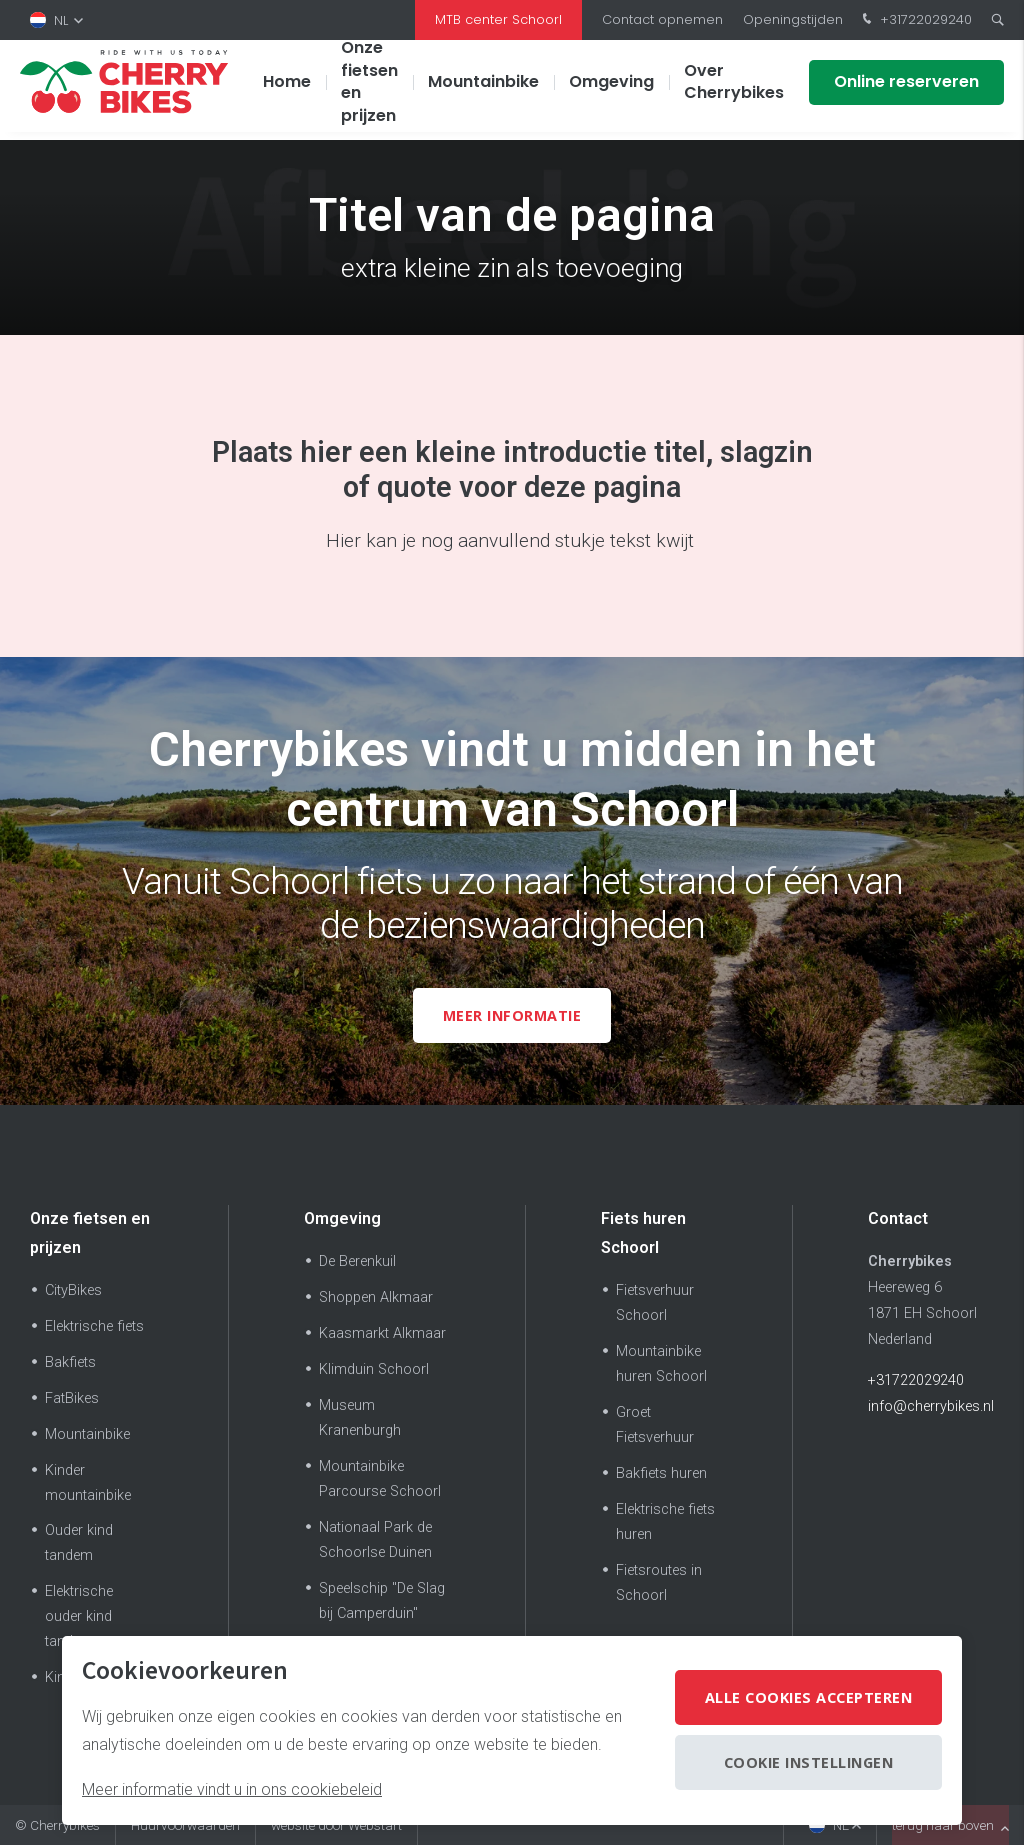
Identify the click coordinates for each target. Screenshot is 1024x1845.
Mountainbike (483, 89)
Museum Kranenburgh (360, 1418)
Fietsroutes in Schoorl (659, 1583)
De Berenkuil (357, 1261)
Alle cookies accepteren (809, 1697)
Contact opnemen (662, 19)
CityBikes (73, 1290)
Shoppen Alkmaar (376, 1297)
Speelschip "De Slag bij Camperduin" (382, 1601)
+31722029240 (915, 20)
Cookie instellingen (809, 1762)
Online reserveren (906, 89)
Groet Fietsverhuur (655, 1425)
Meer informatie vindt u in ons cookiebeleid (232, 1789)
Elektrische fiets (94, 1326)
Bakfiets (70, 1362)
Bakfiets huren (661, 1473)
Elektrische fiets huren (665, 1522)
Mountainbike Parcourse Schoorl (380, 1479)
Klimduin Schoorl (374, 1369)
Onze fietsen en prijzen (369, 89)
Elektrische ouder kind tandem (79, 1616)
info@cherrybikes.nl (931, 1406)
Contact (898, 1218)
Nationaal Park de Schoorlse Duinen (375, 1540)
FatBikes (72, 1398)
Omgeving (611, 89)
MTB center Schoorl (498, 19)
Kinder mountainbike (88, 1483)
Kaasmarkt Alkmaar (382, 1333)
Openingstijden (793, 19)
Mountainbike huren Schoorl (661, 1364)
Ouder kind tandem (79, 1543)
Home (287, 89)
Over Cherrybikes (734, 89)
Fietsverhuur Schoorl (655, 1303)
